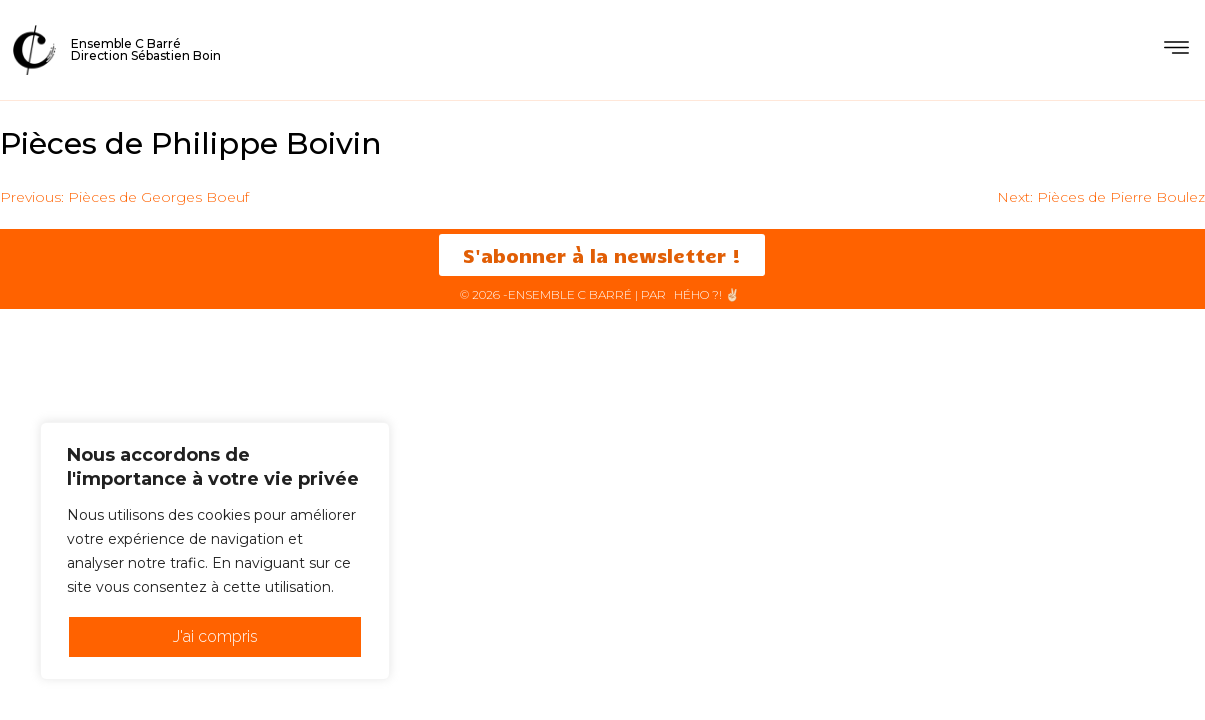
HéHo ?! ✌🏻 (707, 294)
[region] (215, 551)
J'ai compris (215, 636)
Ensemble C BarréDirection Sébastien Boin (146, 49)
